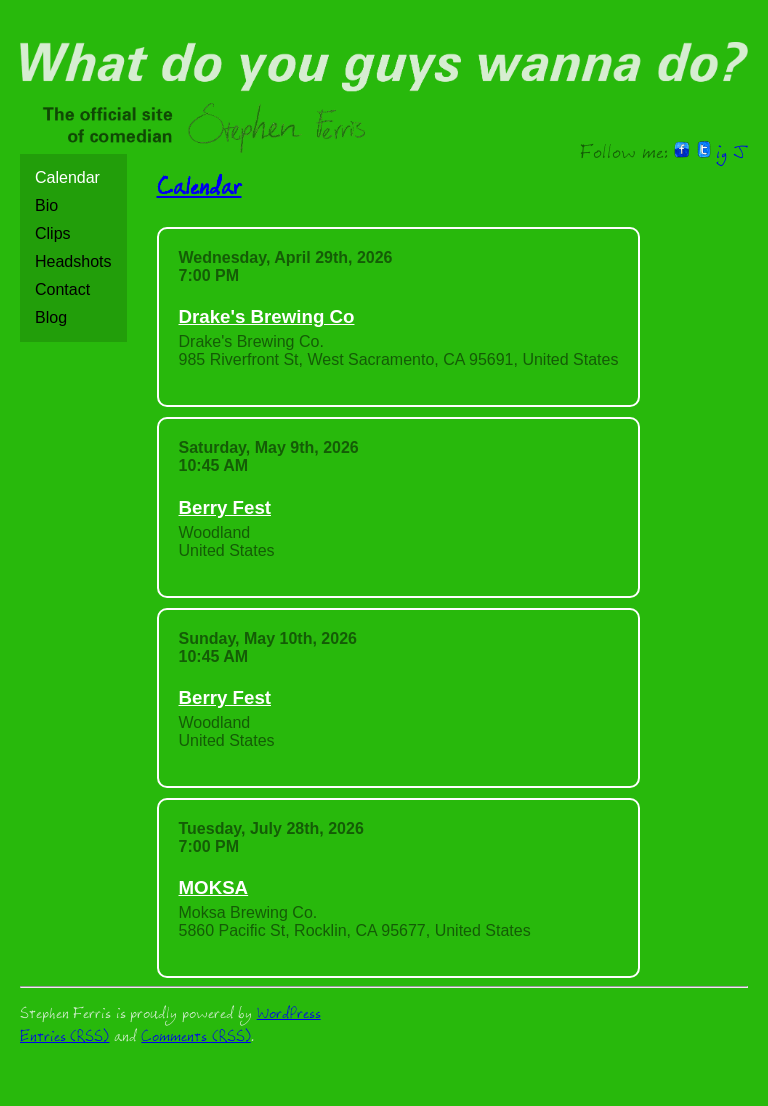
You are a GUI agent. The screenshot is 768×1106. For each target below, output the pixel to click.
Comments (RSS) (195, 1038)
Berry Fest (225, 507)
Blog (51, 317)
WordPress (289, 1015)
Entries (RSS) (64, 1038)
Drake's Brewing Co (267, 316)
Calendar (67, 177)
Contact (62, 289)
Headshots (73, 261)
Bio (46, 205)
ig (721, 155)
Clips (53, 233)
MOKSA (214, 887)
